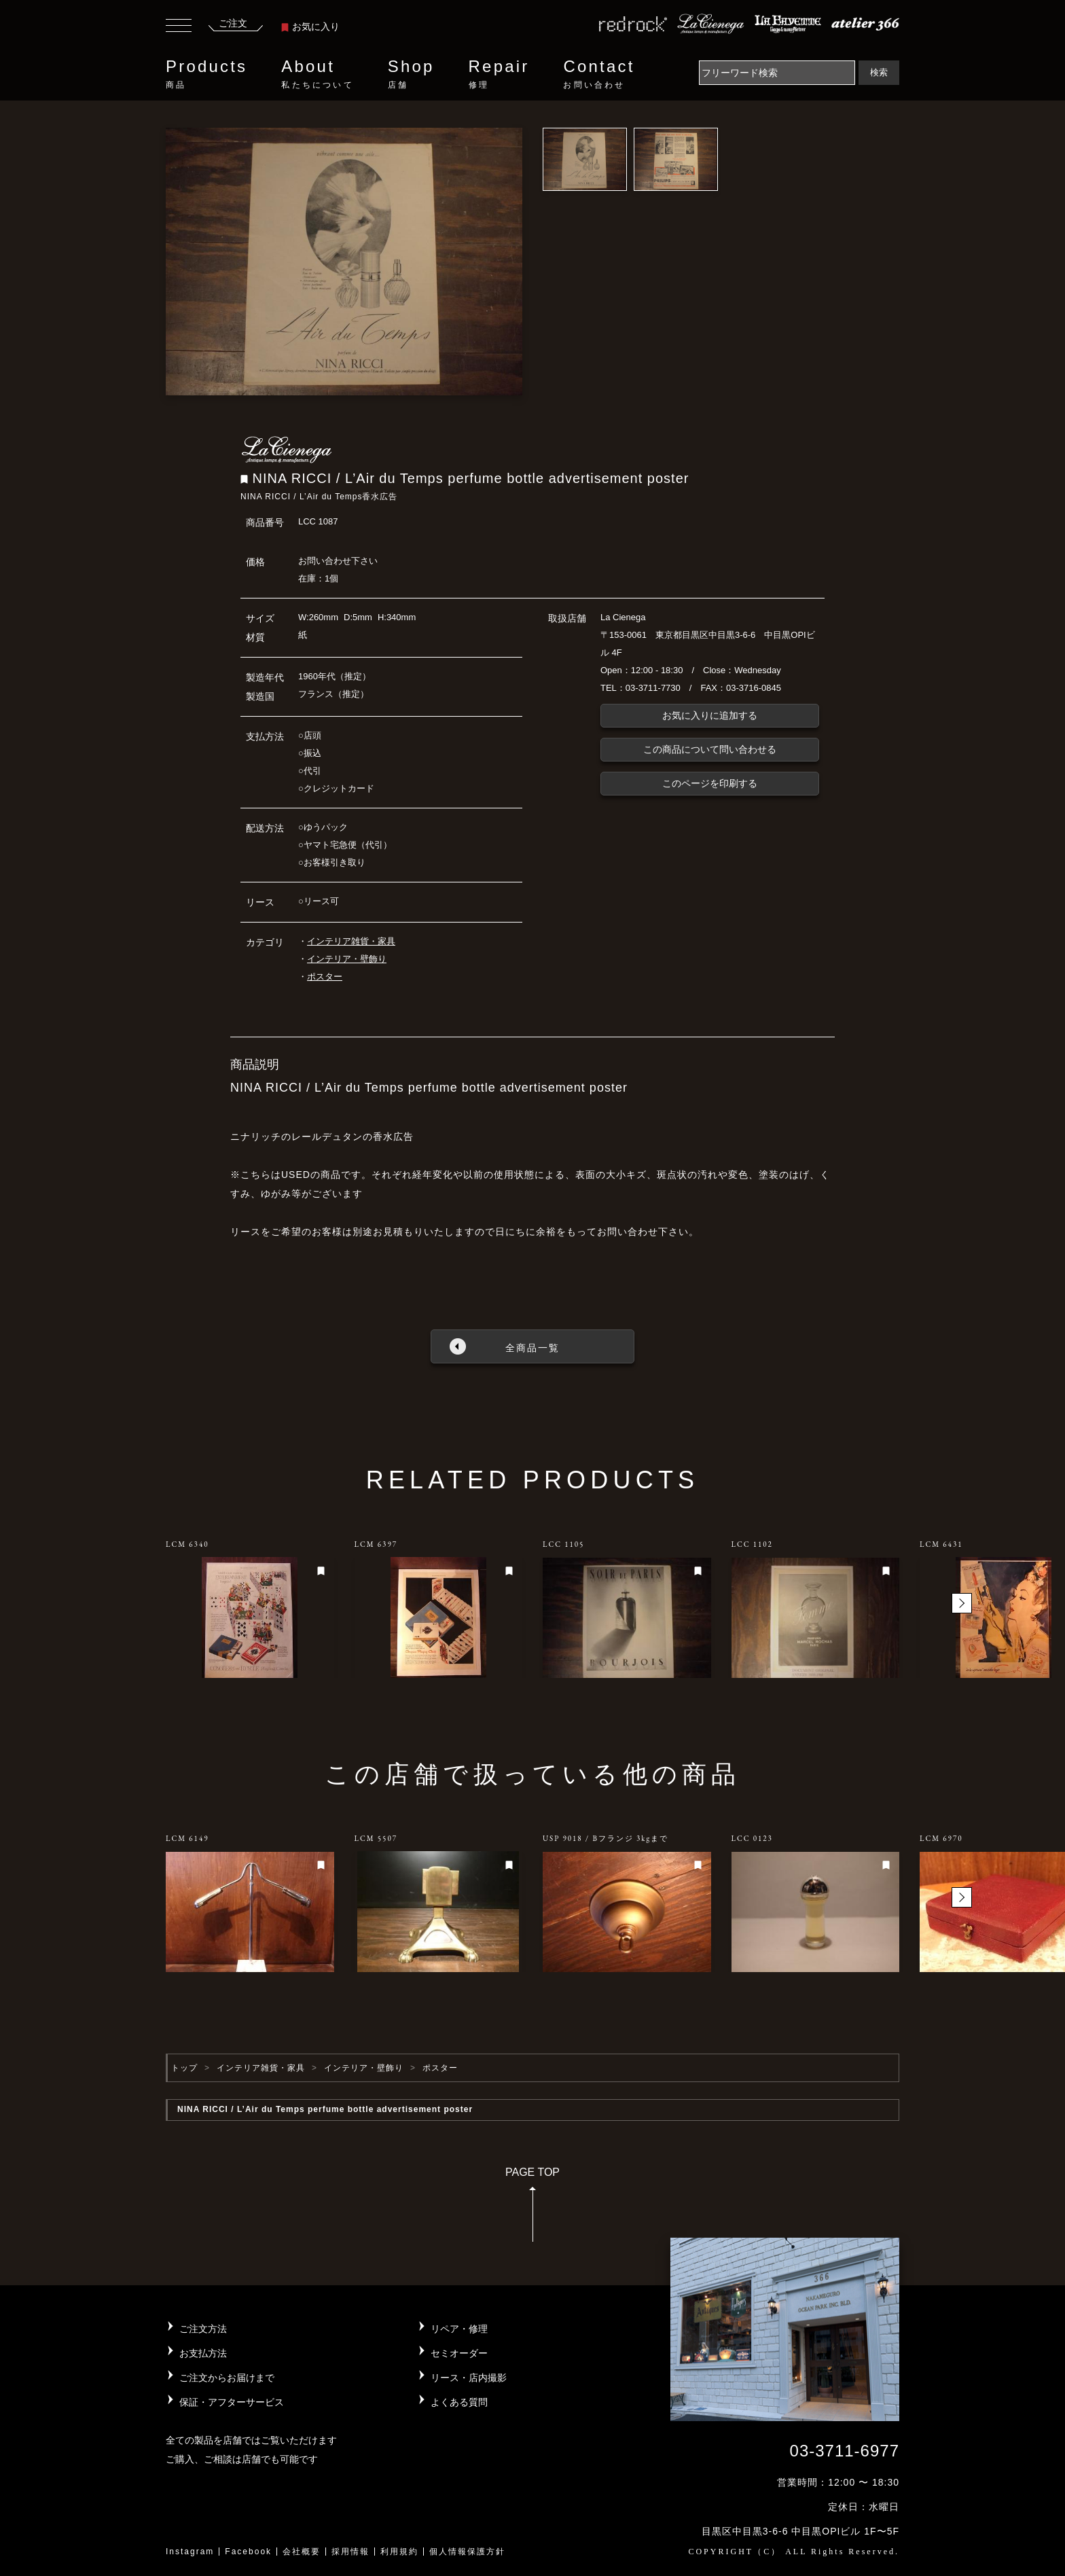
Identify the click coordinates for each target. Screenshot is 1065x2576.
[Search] (777, 72)
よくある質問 (459, 2402)
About (317, 74)
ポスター (324, 976)
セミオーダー (459, 2353)
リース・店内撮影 (469, 2377)
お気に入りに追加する (709, 715)
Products (206, 74)
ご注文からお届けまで (226, 2377)
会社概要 (302, 2551)
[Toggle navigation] (179, 27)
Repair (499, 74)
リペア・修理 (459, 2328)
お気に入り (310, 26)
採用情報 (350, 2551)
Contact (598, 74)
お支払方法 (203, 2353)
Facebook (248, 2551)
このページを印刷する (709, 783)
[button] (962, 1603)
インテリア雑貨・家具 (351, 941)
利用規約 (399, 2551)
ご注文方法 (203, 2328)
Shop (411, 74)
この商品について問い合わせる (709, 749)
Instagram (190, 2551)
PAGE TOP (532, 2208)
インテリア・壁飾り (346, 959)
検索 (879, 72)
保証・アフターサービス (231, 2402)
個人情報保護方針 (467, 2551)
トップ (184, 2068)
